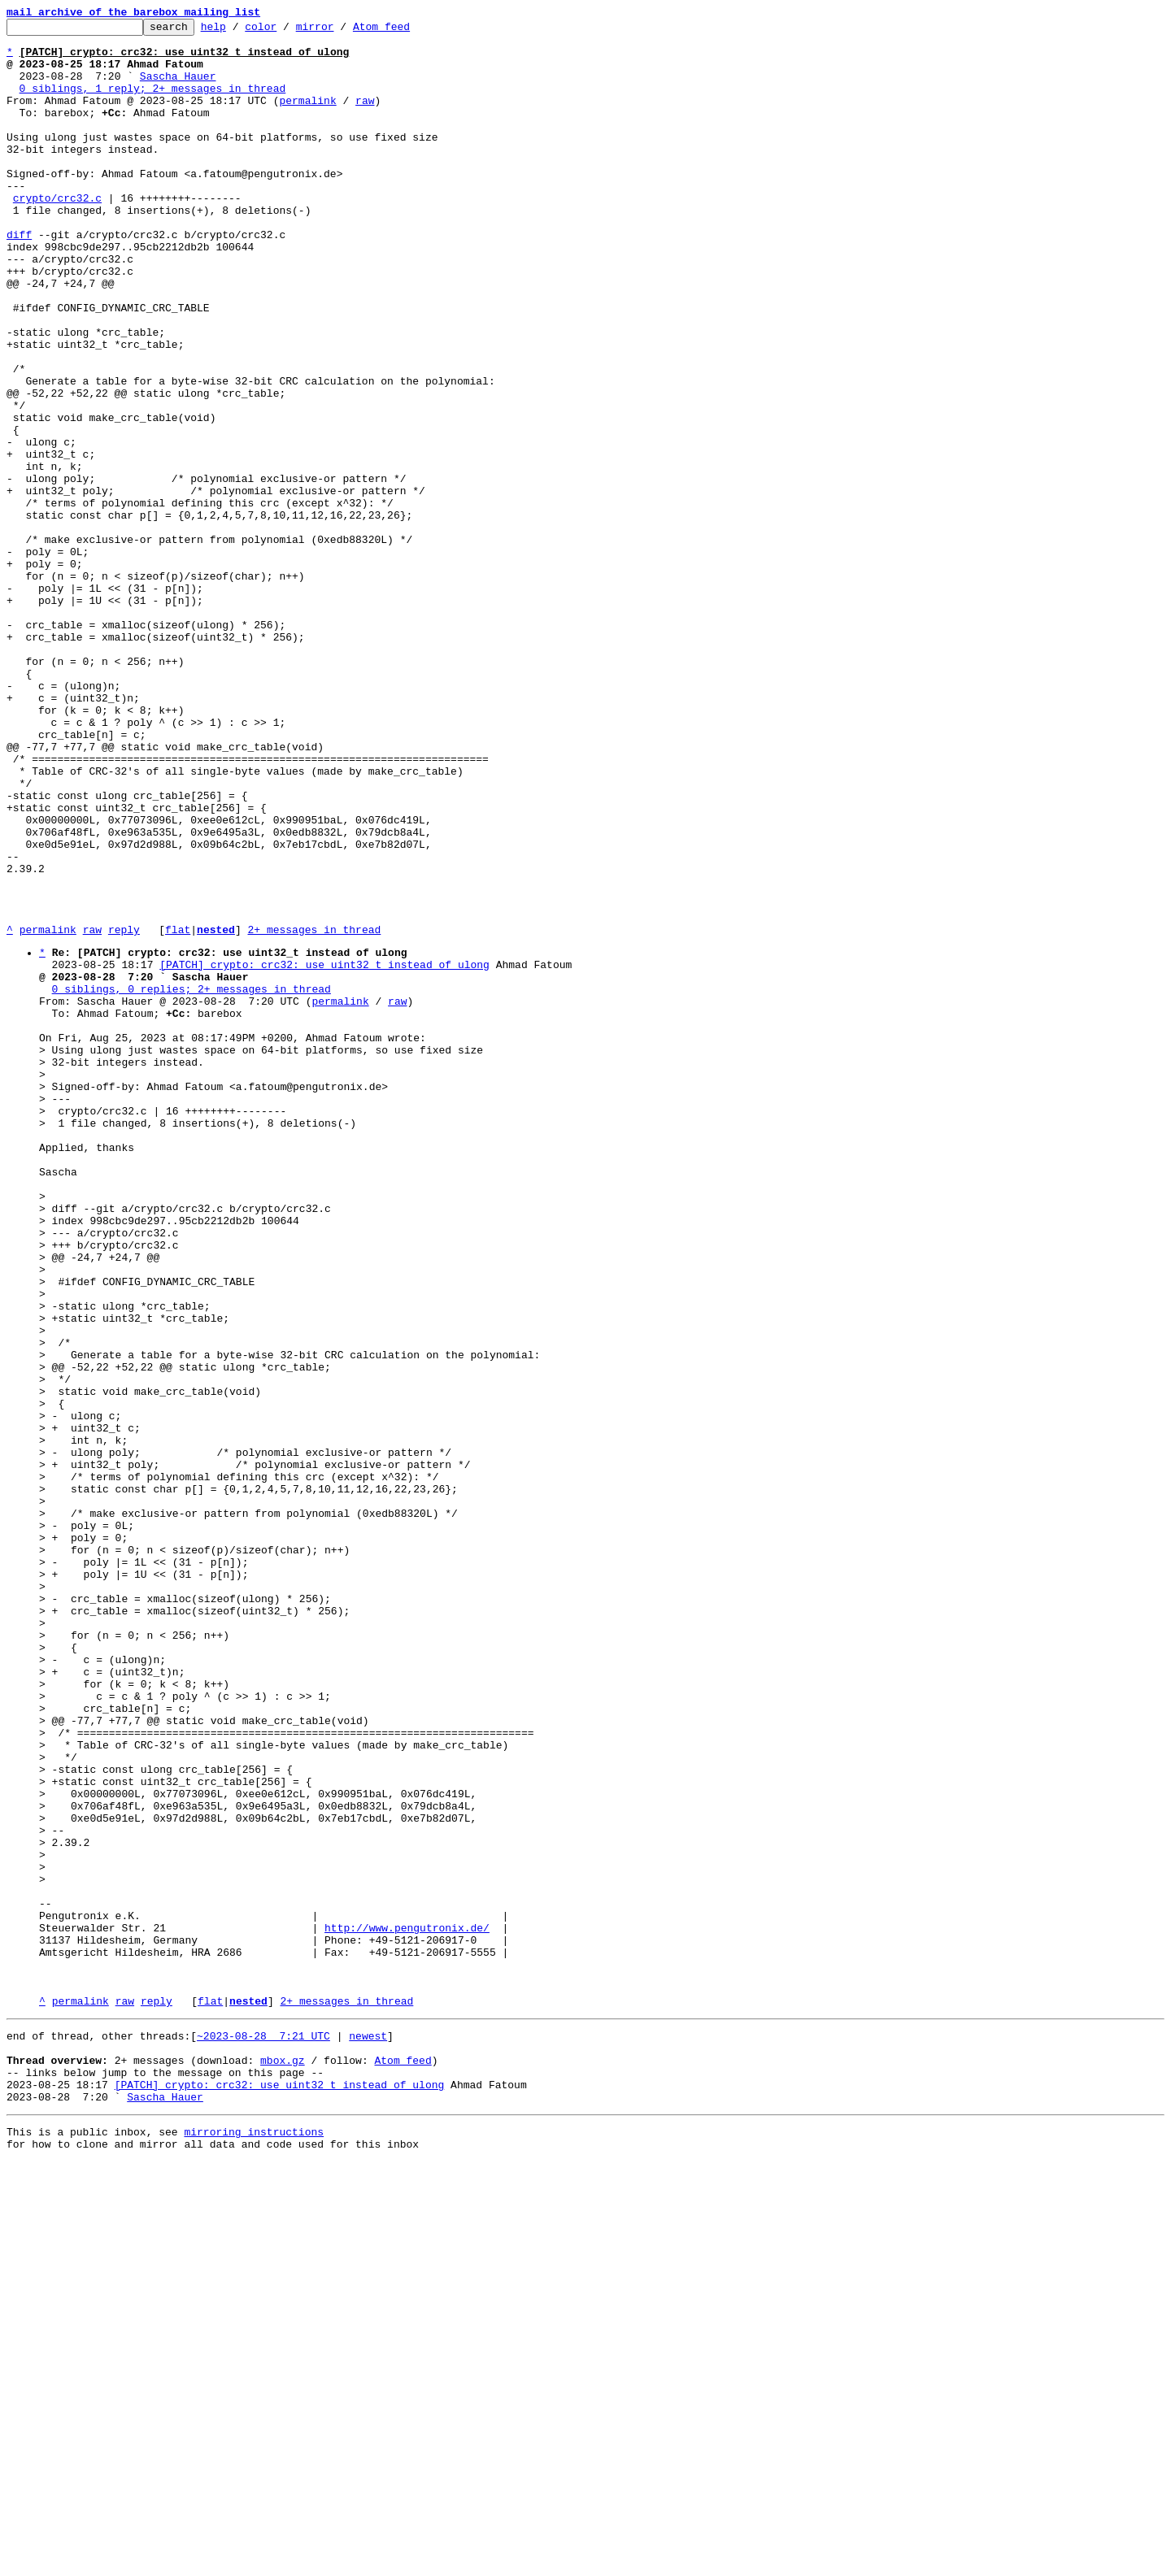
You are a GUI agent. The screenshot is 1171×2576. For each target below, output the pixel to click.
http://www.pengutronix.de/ (407, 2307)
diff (19, 278)
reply (124, 1112)
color (286, 31)
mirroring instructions (254, 2543)
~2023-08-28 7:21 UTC (263, 2433)
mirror (340, 31)
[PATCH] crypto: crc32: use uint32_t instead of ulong (324, 1152)
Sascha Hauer (178, 87)
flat (177, 1112)
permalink (307, 117)
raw (364, 117)
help (238, 31)
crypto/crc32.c (57, 234)
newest (368, 2433)
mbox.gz (282, 2462)
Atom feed (406, 31)
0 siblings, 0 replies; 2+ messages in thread (191, 1181)
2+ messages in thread (314, 1112)
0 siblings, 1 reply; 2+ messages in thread (153, 102)
